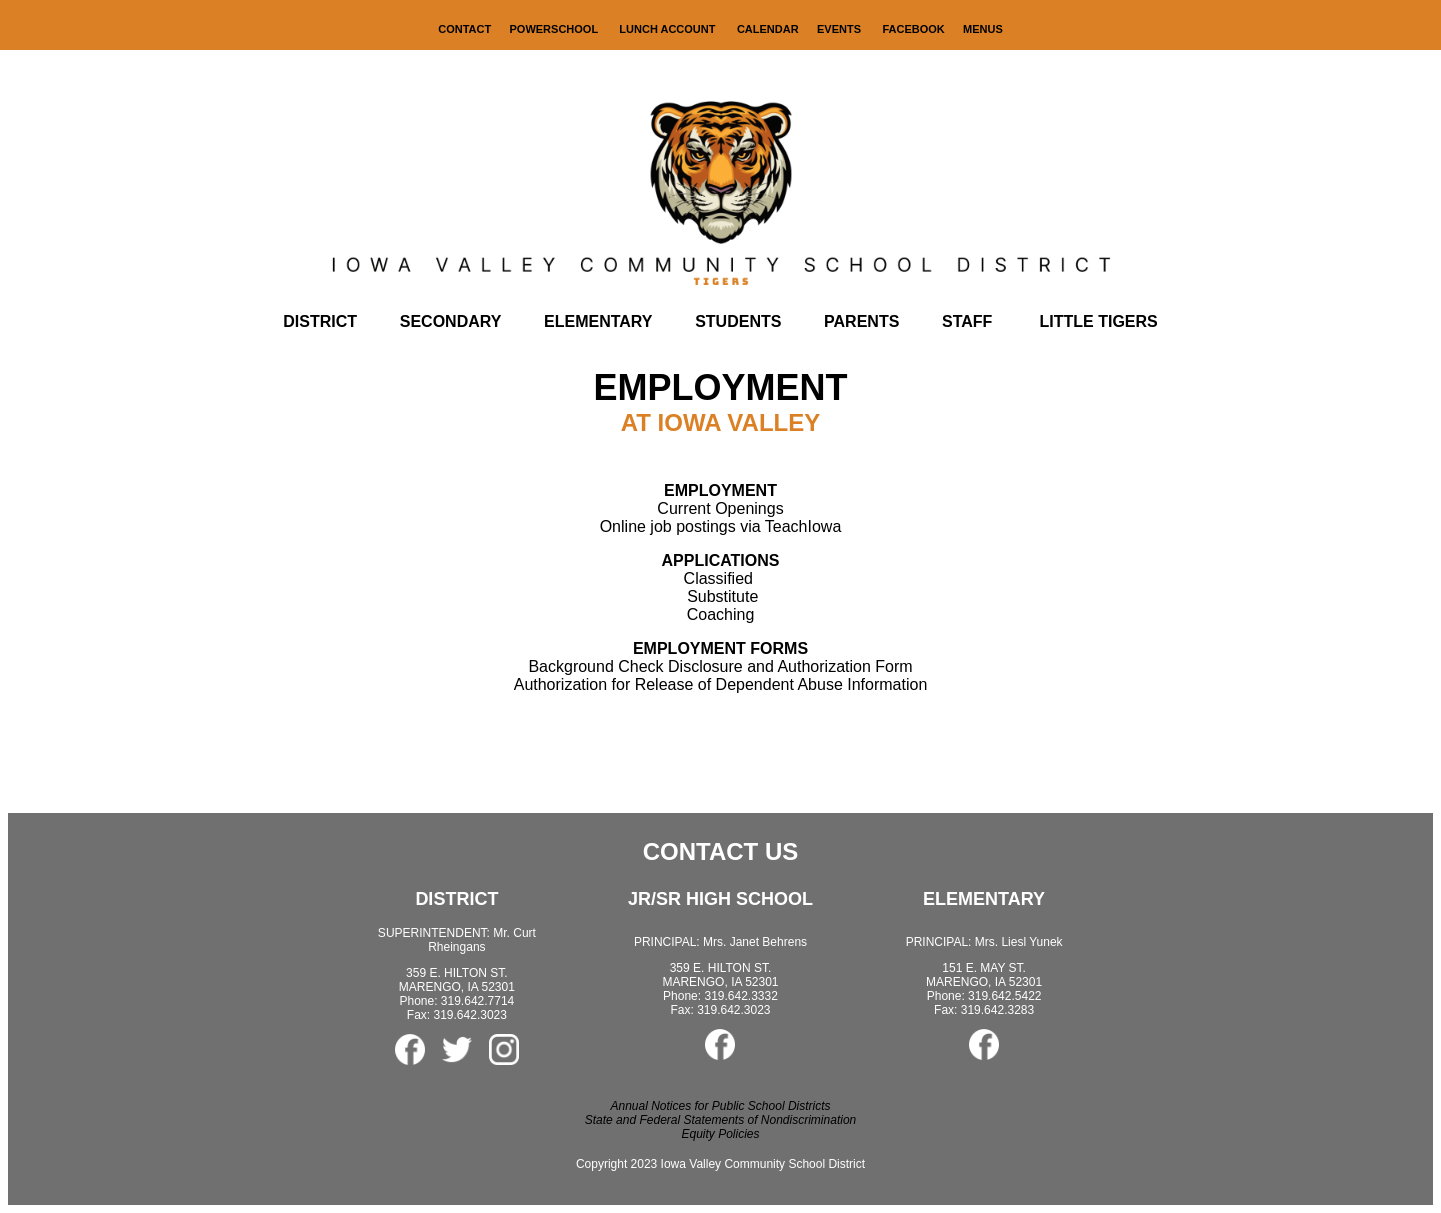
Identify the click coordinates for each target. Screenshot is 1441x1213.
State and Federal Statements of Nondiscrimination (720, 1120)
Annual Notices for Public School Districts (720, 1106)
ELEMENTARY (598, 321)
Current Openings (720, 508)
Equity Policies (720, 1134)
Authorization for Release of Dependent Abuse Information (721, 684)
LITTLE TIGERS (1099, 321)
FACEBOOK (913, 29)
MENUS (983, 29)
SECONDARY (451, 321)
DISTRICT (320, 321)
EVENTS (839, 29)
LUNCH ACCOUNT (668, 29)
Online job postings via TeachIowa (721, 526)
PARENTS (861, 321)
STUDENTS (738, 321)
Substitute (722, 596)
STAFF (967, 321)
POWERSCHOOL (555, 29)
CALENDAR (768, 29)
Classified (718, 578)
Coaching (721, 614)
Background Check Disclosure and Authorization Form (720, 657)
